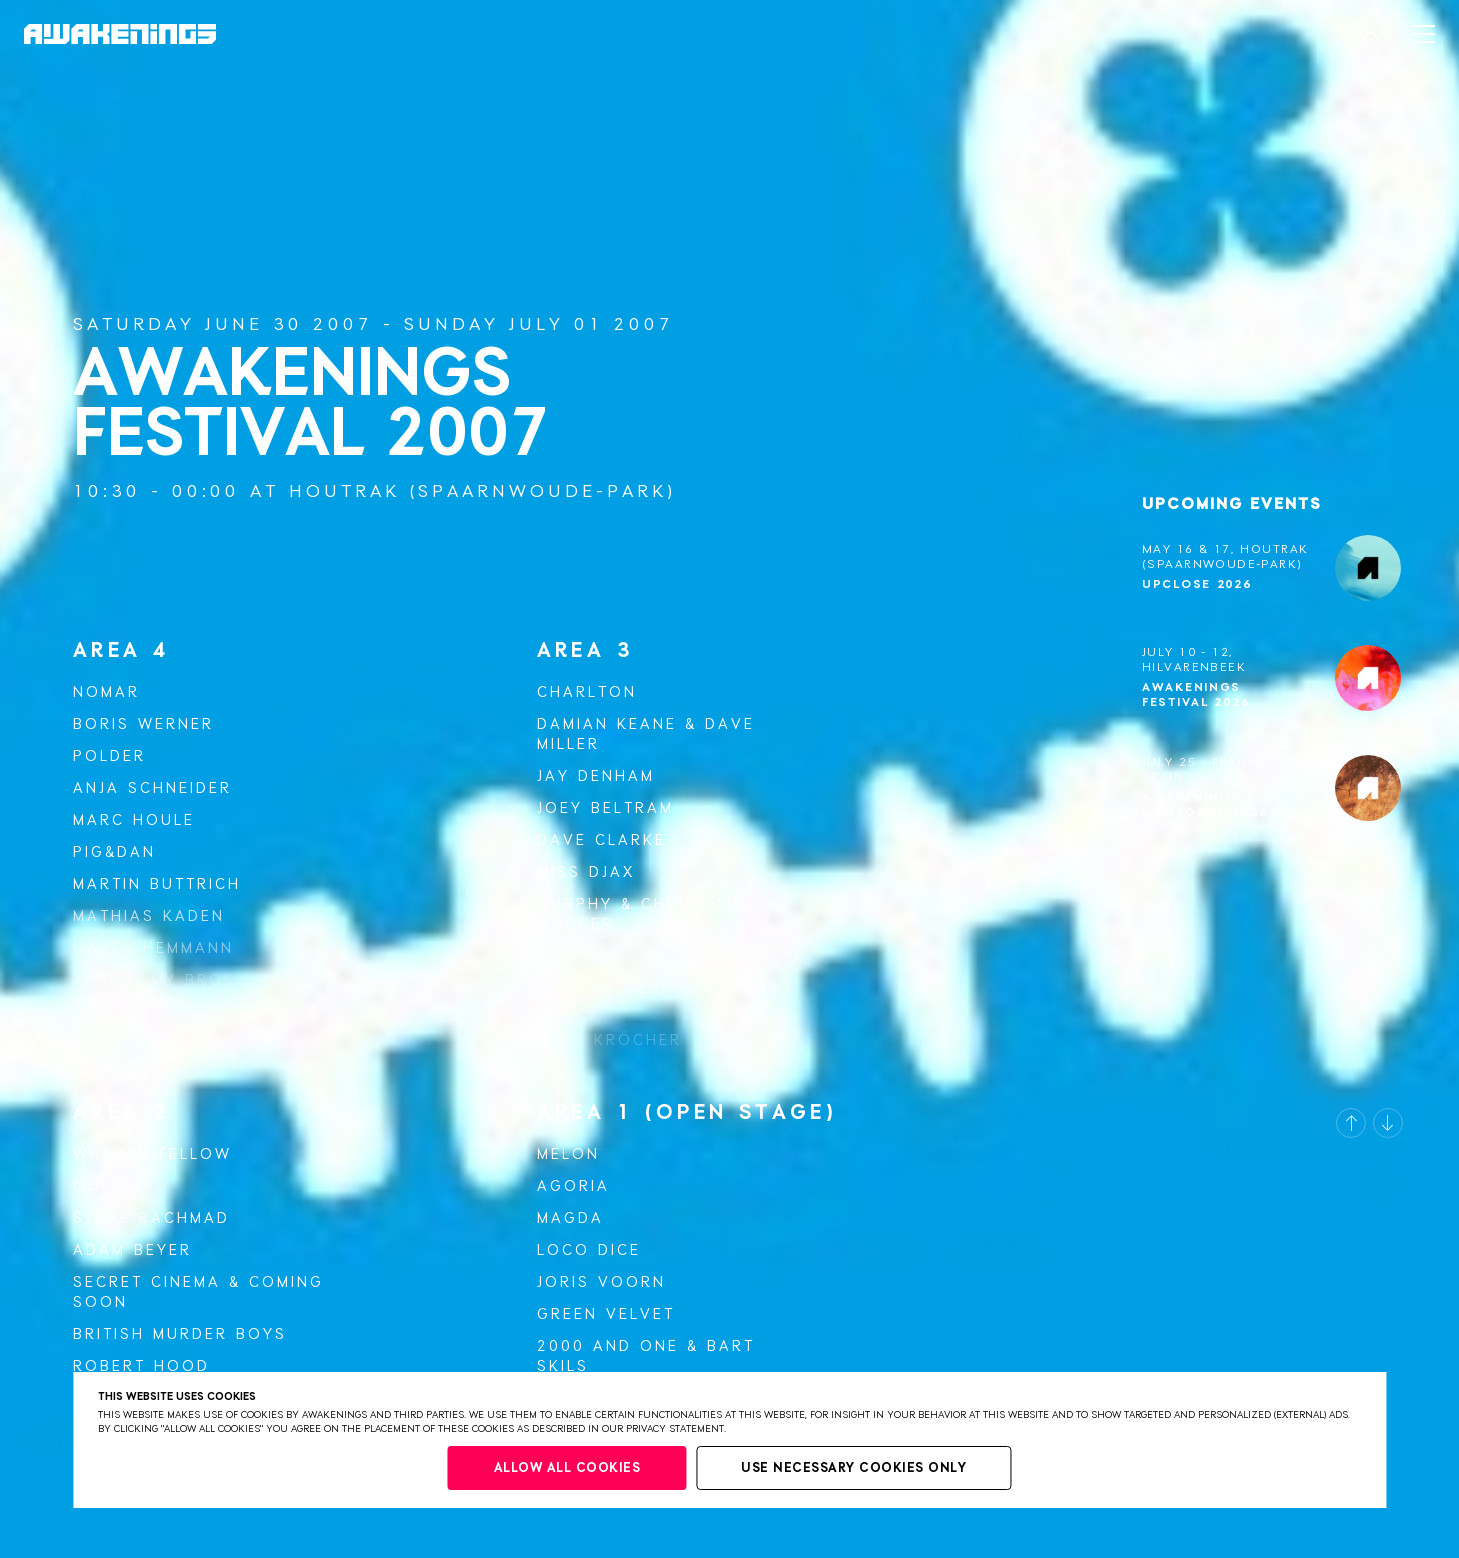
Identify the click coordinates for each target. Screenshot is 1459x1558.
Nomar (106, 692)
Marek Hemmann (153, 948)
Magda (570, 1218)
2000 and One (608, 1346)
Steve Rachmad (151, 1218)
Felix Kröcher (609, 1040)
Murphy (575, 904)
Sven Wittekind (615, 988)
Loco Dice (589, 1250)
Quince (108, 1186)
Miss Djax (586, 872)
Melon (568, 1154)
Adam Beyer (132, 1250)
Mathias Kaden (149, 916)
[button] (1351, 1123)
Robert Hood (141, 1366)
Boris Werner (143, 724)
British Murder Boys (180, 1334)
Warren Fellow (152, 1154)
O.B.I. (562, 956)
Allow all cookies (567, 1468)
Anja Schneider (152, 788)
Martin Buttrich (157, 884)
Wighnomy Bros (154, 980)
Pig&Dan (114, 852)
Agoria (573, 1186)
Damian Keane (607, 724)
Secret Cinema (147, 1282)
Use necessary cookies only (853, 1468)
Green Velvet (606, 1314)
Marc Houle (134, 820)
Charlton (587, 692)
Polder (109, 756)
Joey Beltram (605, 808)
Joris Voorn (601, 1282)
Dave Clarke (601, 840)
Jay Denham (596, 776)
